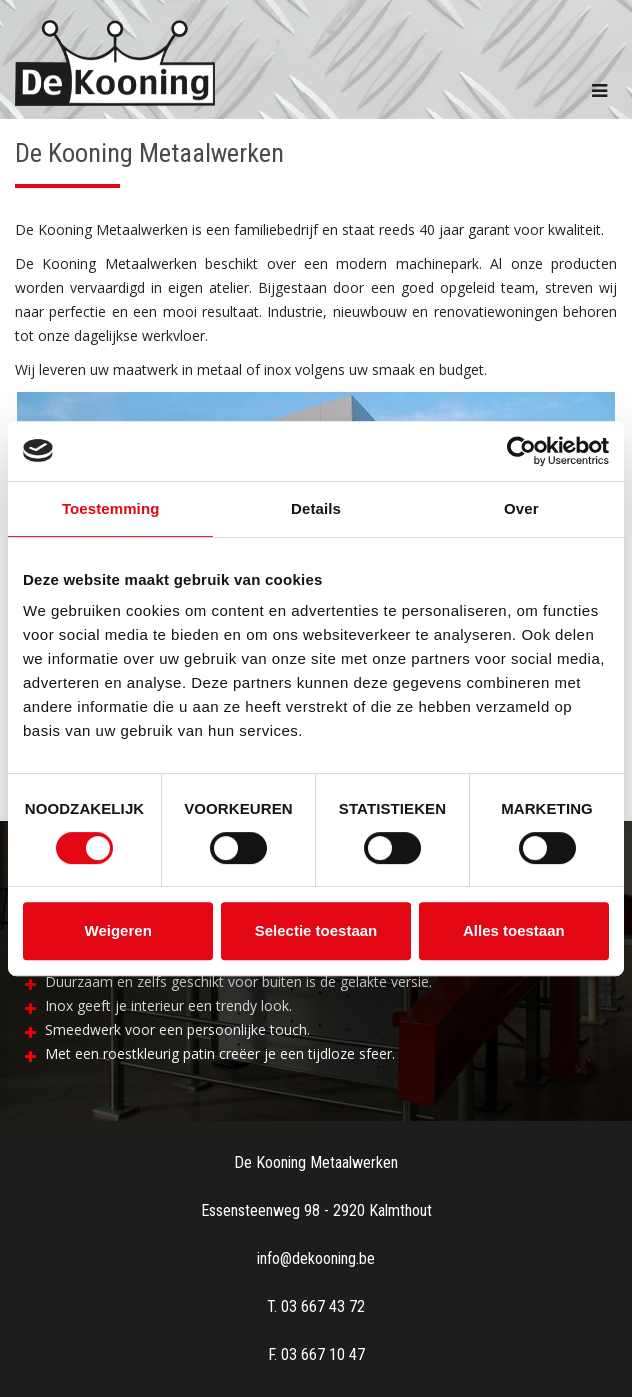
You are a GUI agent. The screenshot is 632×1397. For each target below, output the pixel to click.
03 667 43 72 (323, 1306)
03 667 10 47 (323, 1354)
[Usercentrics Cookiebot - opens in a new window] (521, 451)
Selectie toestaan (316, 930)
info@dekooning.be (316, 1258)
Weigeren (118, 930)
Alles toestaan (514, 930)
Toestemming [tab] (111, 508)
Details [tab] (316, 508)
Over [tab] (521, 508)
